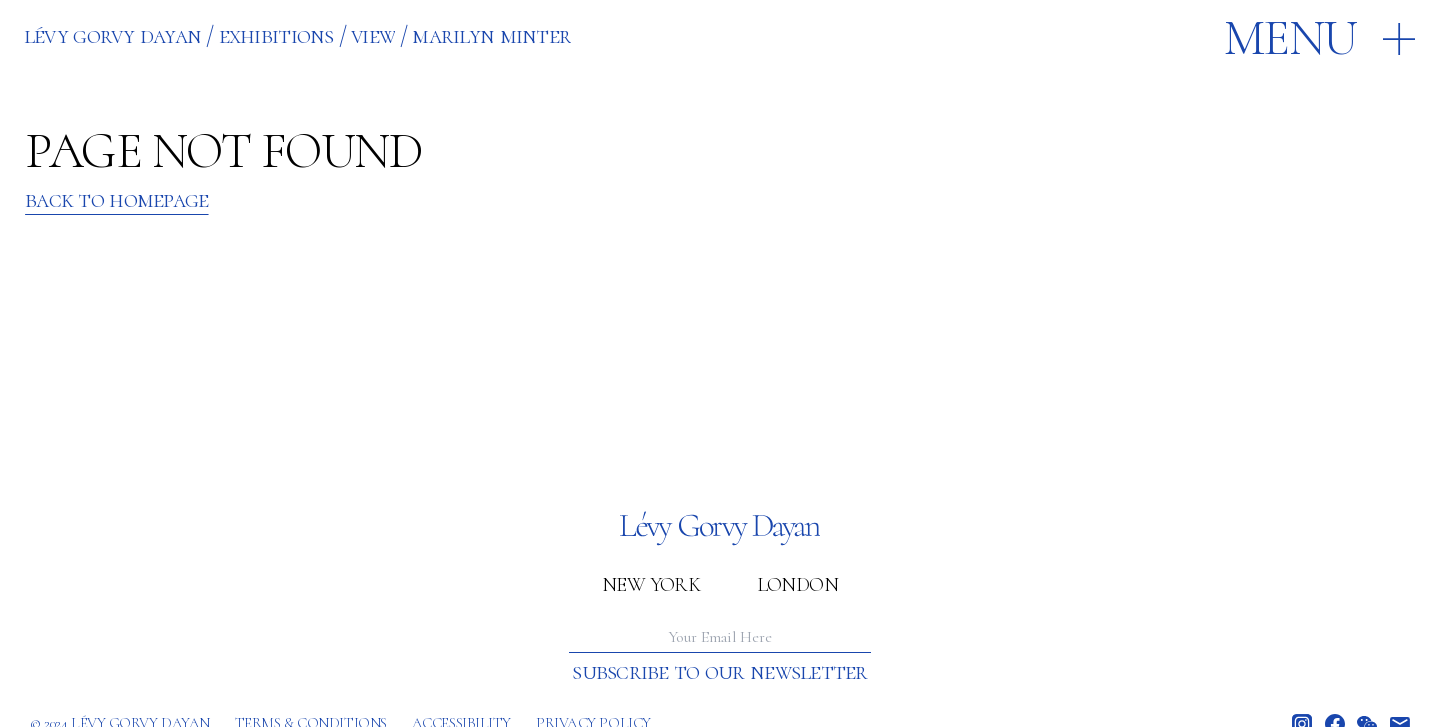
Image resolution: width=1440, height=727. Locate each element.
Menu (1290, 38)
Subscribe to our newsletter (719, 672)
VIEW (373, 35)
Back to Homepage (116, 200)
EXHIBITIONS (276, 35)
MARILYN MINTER (491, 35)
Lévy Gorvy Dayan (112, 35)
